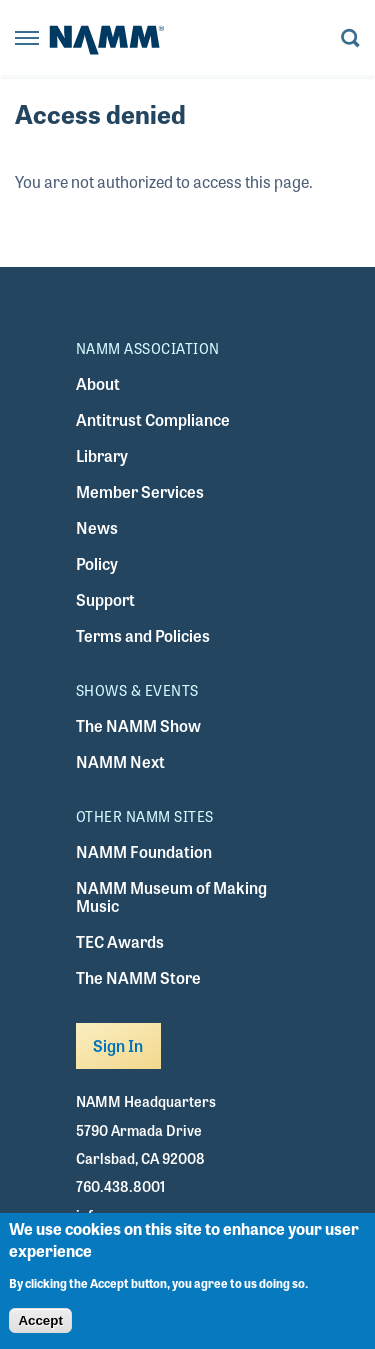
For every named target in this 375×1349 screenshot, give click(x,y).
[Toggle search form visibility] (350, 39)
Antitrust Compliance (153, 419)
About (98, 383)
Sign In (118, 1045)
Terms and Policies (143, 635)
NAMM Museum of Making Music (171, 896)
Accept (40, 1323)
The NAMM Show (138, 725)
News (97, 527)
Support (105, 599)
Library (102, 455)
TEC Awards (120, 941)
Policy (97, 563)
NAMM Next (120, 761)
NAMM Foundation (144, 851)
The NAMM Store (138, 977)
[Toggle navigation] (27, 39)
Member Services (140, 491)
